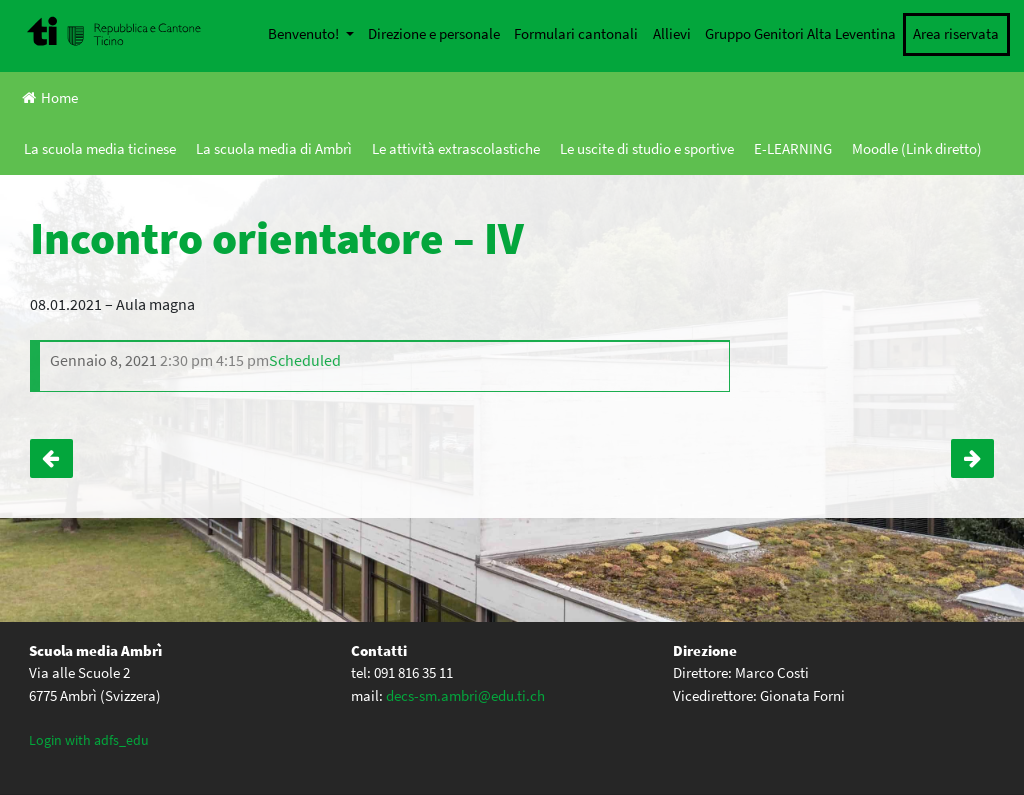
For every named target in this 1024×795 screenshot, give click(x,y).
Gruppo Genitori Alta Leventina (800, 33)
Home (50, 97)
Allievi (672, 33)
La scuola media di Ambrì (274, 148)
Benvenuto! (305, 33)
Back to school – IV (51, 458)
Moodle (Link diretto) (917, 148)
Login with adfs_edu (89, 740)
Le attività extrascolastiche (456, 148)
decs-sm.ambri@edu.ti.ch (465, 695)
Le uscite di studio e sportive (647, 148)
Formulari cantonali (576, 33)
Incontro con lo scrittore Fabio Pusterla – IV (972, 458)
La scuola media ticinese (100, 148)
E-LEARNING (793, 148)
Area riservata (956, 33)
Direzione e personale (434, 33)
